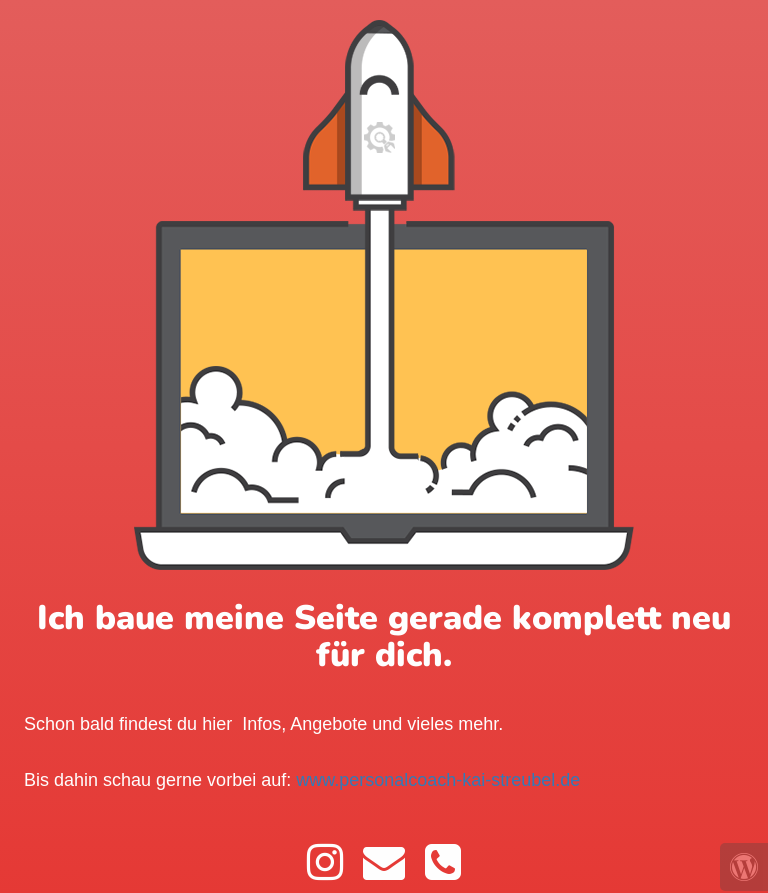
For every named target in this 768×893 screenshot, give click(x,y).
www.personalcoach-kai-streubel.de (438, 780)
